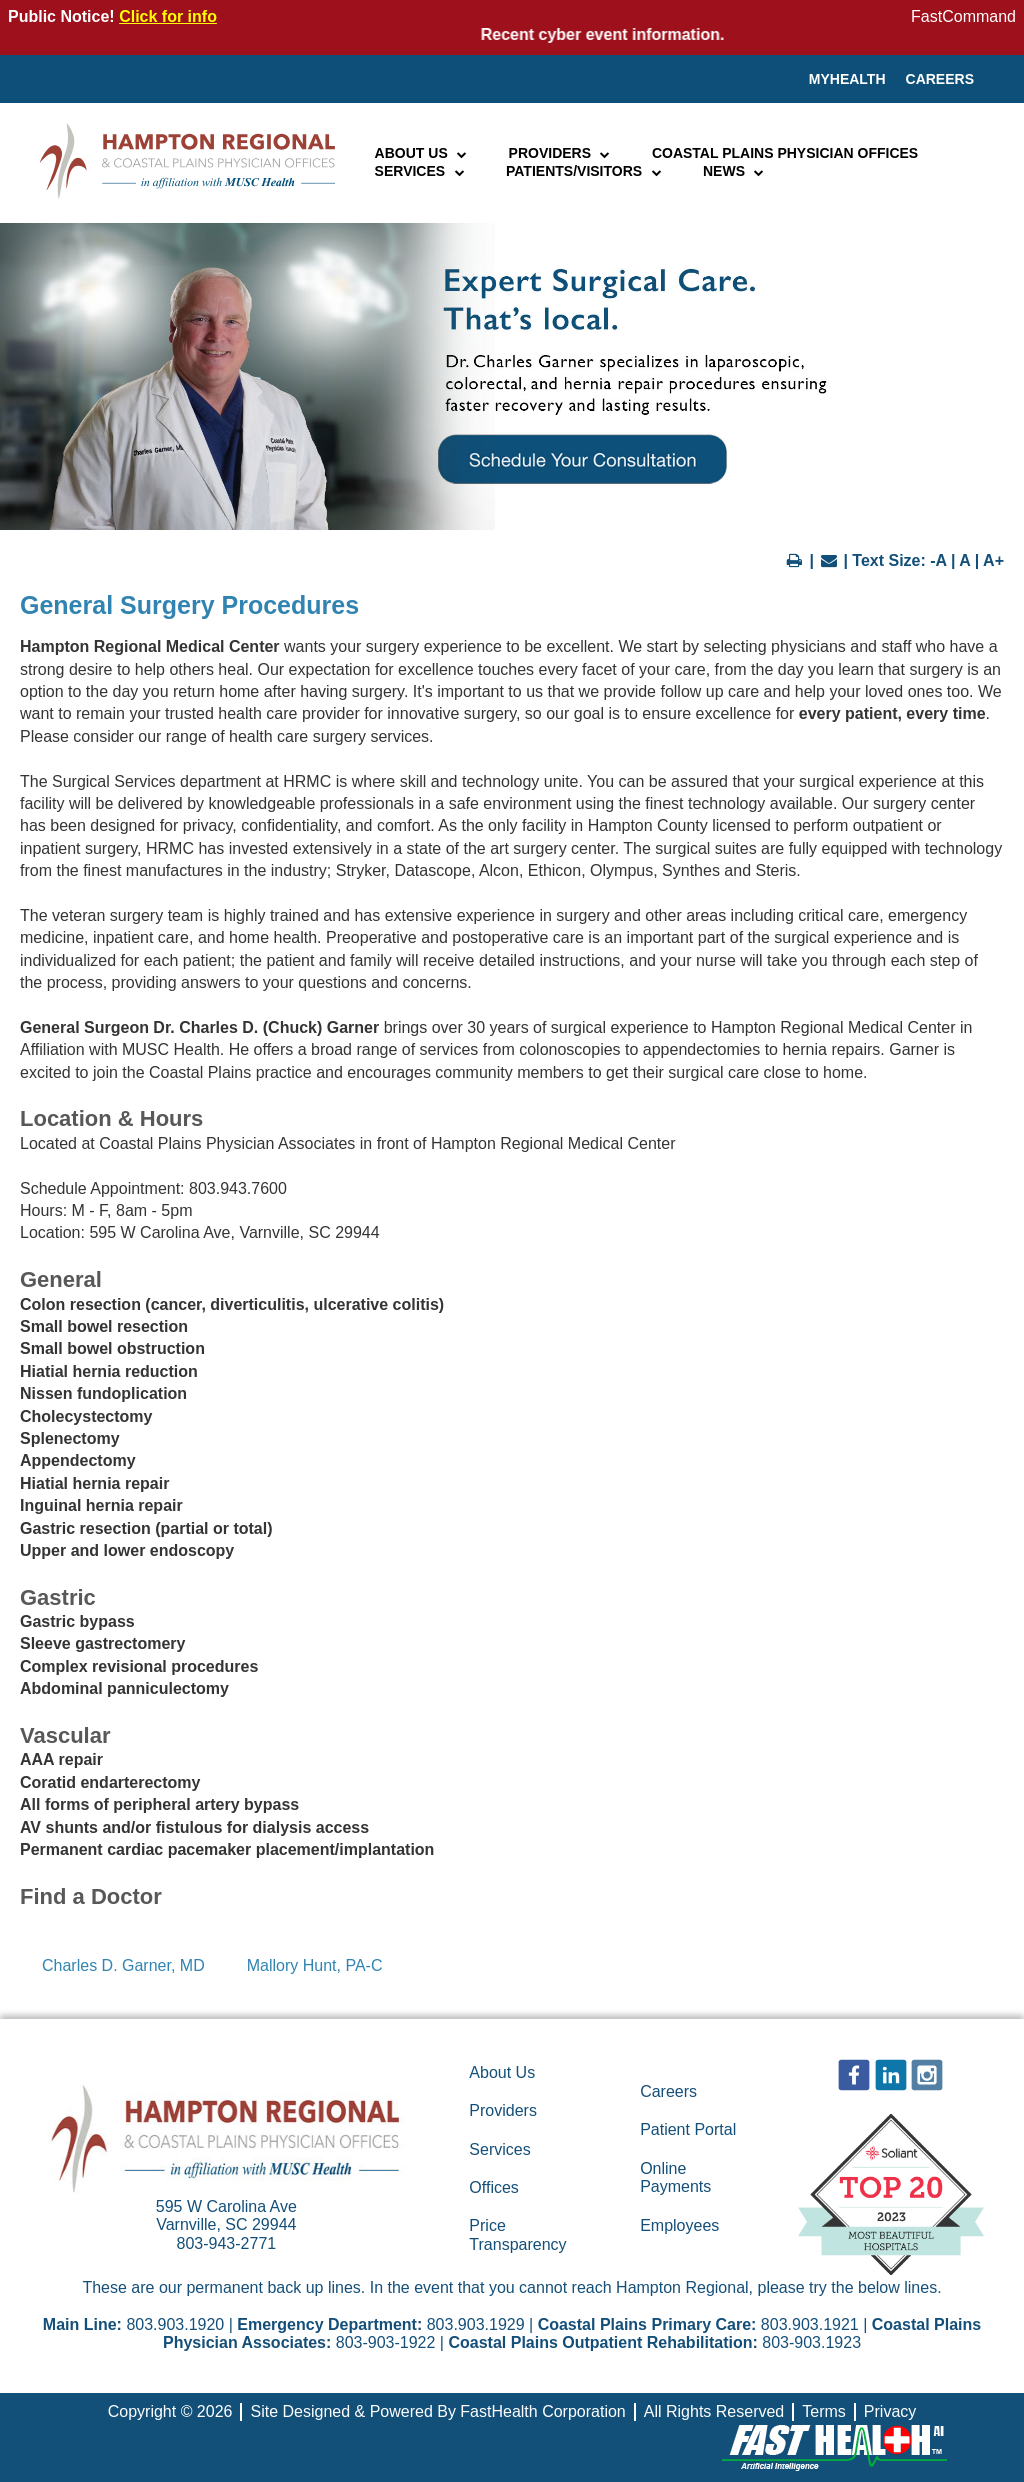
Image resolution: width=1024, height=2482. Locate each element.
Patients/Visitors (584, 171)
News (734, 171)
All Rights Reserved (714, 2411)
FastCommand (963, 16)
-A (938, 560)
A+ (993, 560)
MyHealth (847, 79)
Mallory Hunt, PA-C (315, 1965)
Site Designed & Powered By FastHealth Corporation (437, 2411)
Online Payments (675, 2177)
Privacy (890, 2411)
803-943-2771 (227, 2243)
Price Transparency (517, 2234)
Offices (494, 2187)
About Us (422, 153)
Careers (940, 79)
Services (420, 171)
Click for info (168, 16)
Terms (824, 2411)
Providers (560, 153)
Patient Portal (688, 2129)
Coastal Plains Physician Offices (785, 153)
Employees (679, 2225)
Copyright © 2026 (170, 2411)
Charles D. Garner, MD (123, 1965)
